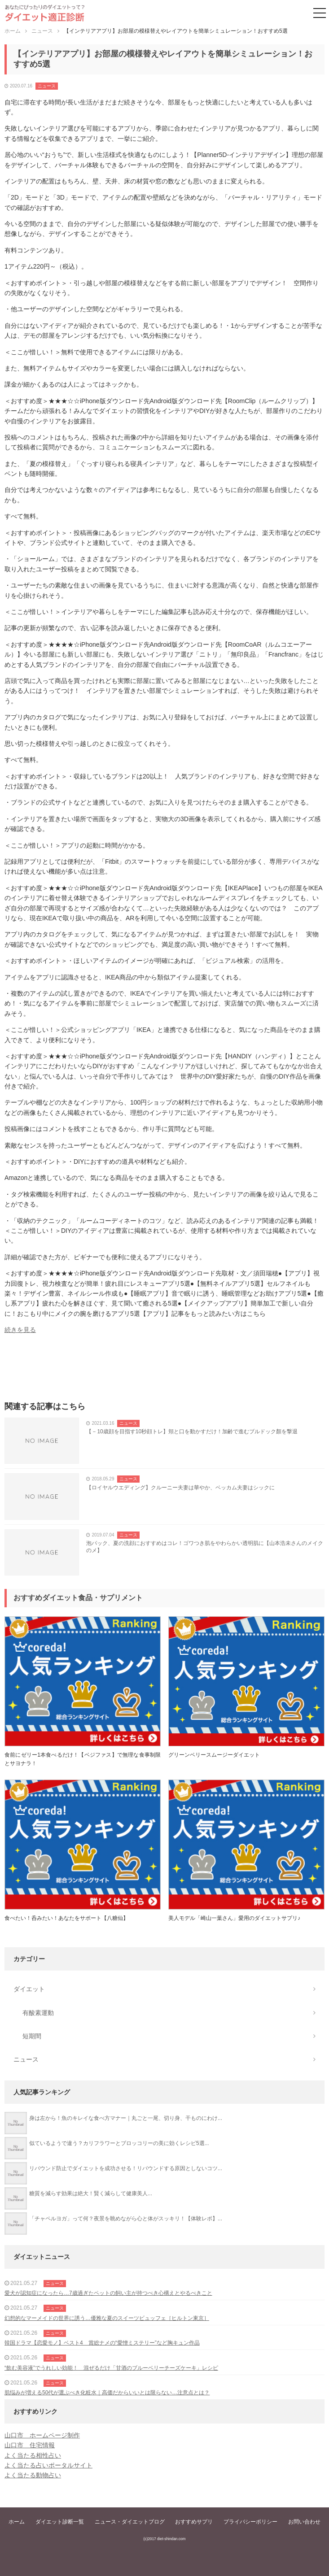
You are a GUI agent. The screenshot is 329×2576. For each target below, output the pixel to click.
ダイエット (29, 1989)
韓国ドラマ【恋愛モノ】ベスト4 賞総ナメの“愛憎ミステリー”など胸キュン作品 (102, 2343)
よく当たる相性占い (32, 2455)
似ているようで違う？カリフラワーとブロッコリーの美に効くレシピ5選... (119, 2143)
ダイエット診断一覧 (59, 2522)
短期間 (31, 2036)
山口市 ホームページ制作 (42, 2435)
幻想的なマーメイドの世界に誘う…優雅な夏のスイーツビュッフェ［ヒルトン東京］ (106, 2318)
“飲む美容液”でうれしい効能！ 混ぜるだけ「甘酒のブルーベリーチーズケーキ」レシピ (111, 2368)
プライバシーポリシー (250, 2522)
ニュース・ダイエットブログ (130, 2522)
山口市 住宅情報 (29, 2445)
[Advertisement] (164, 1370)
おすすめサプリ (194, 2522)
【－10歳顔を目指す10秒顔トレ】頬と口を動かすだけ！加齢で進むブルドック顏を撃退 (192, 1431)
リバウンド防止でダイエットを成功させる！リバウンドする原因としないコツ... (125, 2168)
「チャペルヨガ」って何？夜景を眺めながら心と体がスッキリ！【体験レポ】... (125, 2218)
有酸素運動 (38, 2012)
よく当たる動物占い (32, 2475)
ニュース (47, 85)
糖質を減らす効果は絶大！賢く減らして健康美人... (90, 2193)
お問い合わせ (304, 2522)
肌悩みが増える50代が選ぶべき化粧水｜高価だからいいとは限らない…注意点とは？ (107, 2392)
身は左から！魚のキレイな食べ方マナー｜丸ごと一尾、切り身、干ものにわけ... (125, 2118)
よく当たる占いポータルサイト (48, 2465)
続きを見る (20, 1329)
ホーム (17, 2522)
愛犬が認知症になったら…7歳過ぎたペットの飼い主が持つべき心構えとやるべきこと (108, 2293)
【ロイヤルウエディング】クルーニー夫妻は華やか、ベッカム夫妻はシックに (180, 1487)
